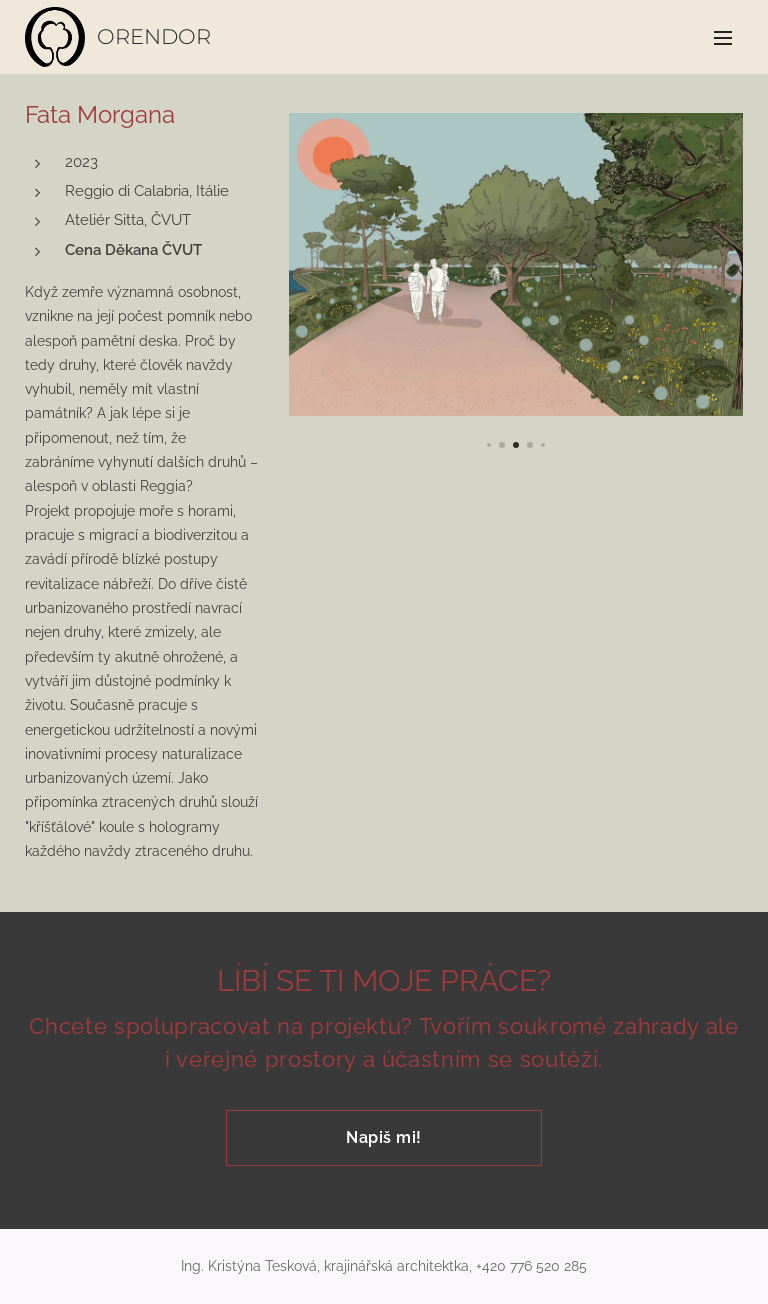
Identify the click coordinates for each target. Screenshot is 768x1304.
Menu (723, 38)
